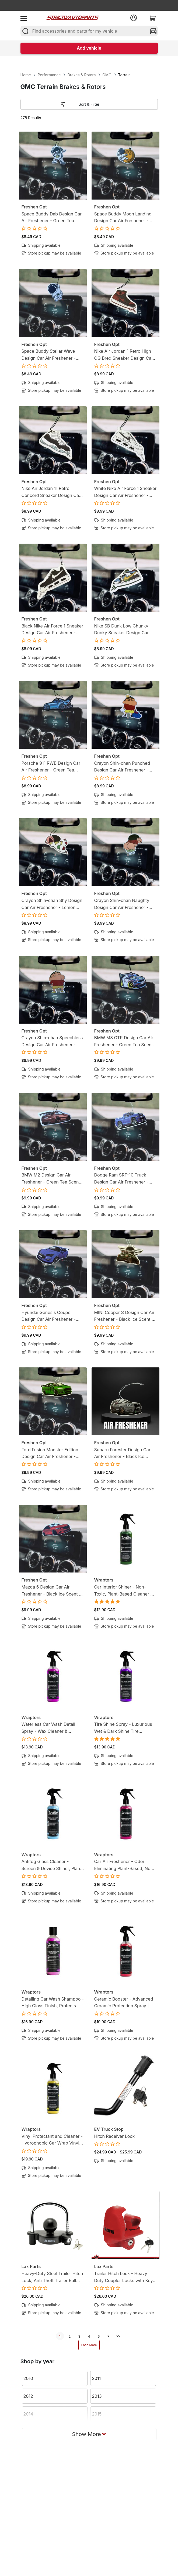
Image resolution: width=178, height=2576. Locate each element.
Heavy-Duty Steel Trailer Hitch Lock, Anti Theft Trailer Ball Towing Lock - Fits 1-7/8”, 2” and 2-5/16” (52, 2277)
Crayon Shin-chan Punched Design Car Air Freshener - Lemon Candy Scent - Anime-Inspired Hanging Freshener (124, 767)
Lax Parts (31, 2266)
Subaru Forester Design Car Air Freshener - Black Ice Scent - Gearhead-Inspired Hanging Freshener (122, 1453)
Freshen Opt (34, 207)
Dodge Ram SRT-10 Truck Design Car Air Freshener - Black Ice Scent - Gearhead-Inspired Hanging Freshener (123, 1178)
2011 (96, 2378)
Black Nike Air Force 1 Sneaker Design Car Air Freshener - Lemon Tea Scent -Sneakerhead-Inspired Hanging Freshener (52, 629)
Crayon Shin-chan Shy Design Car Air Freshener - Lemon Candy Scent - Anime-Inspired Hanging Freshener (52, 904)
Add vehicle (89, 48)
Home (25, 75)
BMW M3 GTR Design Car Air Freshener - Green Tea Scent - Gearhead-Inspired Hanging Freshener (125, 1041)
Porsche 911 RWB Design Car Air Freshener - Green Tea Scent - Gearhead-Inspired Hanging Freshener (51, 767)
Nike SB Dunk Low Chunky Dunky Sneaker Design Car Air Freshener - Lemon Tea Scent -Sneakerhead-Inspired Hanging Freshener (125, 629)
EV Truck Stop (109, 2129)
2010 (28, 2378)
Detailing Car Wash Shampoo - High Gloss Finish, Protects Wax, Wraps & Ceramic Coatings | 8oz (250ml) (53, 2002)
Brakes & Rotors (81, 75)
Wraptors (104, 1580)
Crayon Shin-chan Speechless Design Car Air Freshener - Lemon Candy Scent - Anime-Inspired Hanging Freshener (52, 1041)
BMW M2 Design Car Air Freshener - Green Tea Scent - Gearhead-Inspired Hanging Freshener (52, 1178)
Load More (89, 2345)
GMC (106, 75)
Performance (49, 75)
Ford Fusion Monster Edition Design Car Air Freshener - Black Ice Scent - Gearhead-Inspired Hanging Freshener (50, 1453)
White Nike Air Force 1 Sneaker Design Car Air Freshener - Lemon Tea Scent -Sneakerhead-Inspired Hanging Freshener (125, 492)
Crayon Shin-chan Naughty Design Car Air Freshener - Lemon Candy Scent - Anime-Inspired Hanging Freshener (124, 904)
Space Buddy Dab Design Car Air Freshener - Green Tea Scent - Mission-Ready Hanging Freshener (52, 217)
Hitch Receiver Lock (114, 2136)
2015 (97, 2414)
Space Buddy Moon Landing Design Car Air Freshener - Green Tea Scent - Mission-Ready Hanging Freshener (123, 217)
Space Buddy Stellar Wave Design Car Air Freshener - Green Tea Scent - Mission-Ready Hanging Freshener (50, 355)
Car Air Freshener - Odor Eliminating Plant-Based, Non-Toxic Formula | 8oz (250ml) (124, 1865)
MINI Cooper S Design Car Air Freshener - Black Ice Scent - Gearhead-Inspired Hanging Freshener (124, 1316)
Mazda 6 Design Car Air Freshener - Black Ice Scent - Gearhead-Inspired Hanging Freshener (51, 1590)
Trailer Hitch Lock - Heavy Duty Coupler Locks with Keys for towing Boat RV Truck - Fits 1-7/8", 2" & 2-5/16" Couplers (125, 2277)
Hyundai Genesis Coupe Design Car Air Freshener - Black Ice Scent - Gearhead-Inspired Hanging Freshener (50, 1316)
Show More (89, 2434)
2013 (97, 2396)
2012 (28, 2396)
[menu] (23, 18)
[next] (108, 2336)
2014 (28, 2414)
